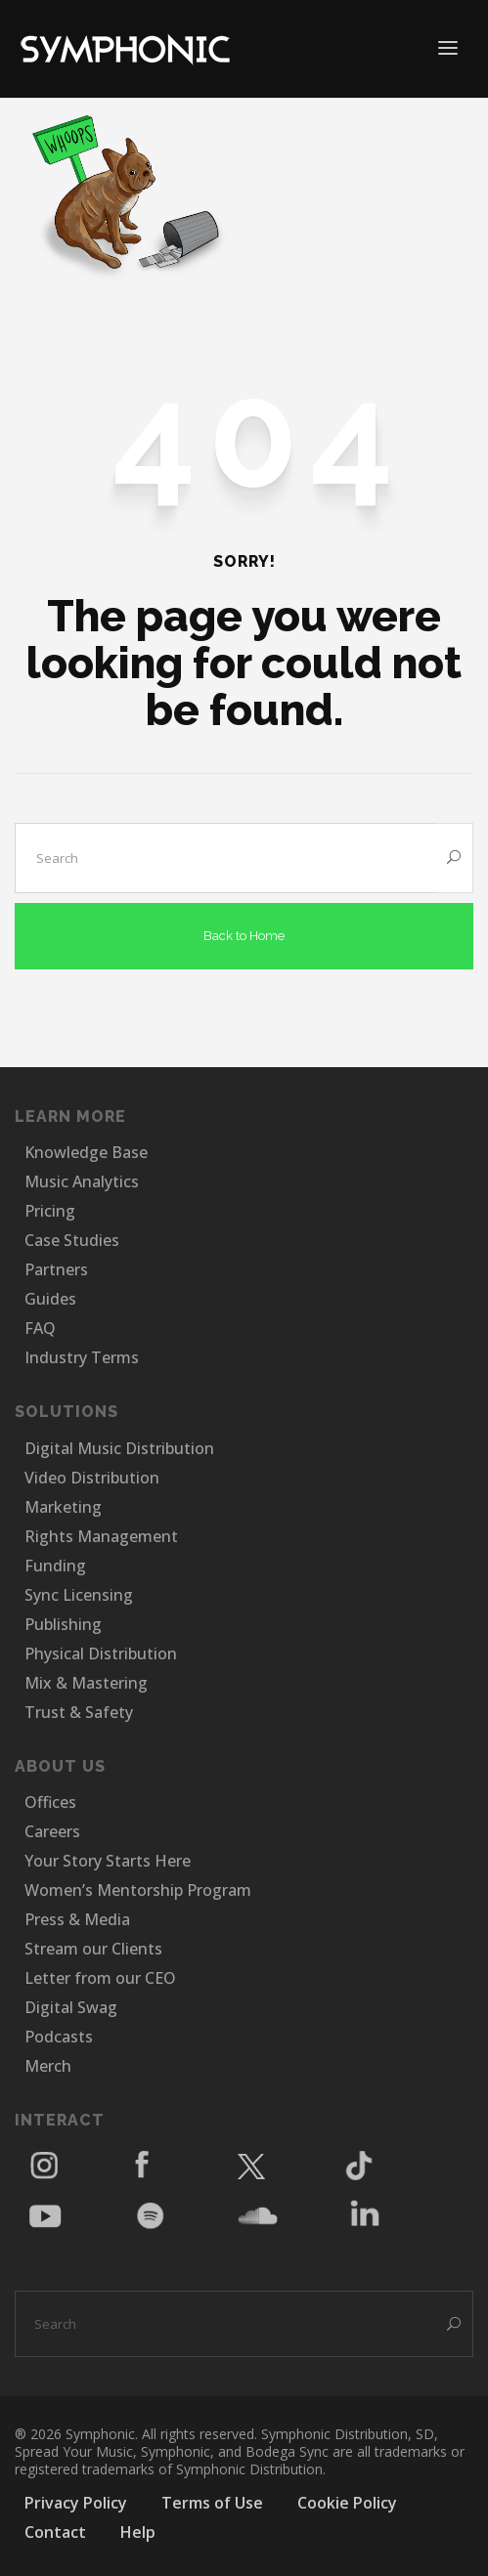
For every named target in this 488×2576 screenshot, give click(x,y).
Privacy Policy (75, 2502)
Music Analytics (81, 1181)
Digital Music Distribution (119, 1448)
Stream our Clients (93, 1948)
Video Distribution (91, 1477)
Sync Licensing (78, 1595)
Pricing (49, 1211)
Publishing (63, 1624)
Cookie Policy (347, 2502)
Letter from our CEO (100, 1978)
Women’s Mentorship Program (137, 1890)
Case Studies (71, 1240)
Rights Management (101, 1536)
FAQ (40, 1328)
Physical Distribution (100, 1653)
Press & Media (77, 1919)
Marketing (63, 1507)
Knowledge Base (86, 1152)
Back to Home (244, 935)
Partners (56, 1269)
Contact (55, 2532)
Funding (55, 1565)
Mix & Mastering (86, 1683)
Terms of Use (212, 2502)
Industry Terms (81, 1357)
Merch (47, 2066)
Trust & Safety (78, 1712)
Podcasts (58, 2036)
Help (137, 2532)
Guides (50, 1298)
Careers (52, 1831)
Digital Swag (70, 2007)
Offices (50, 1802)
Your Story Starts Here (107, 1860)
